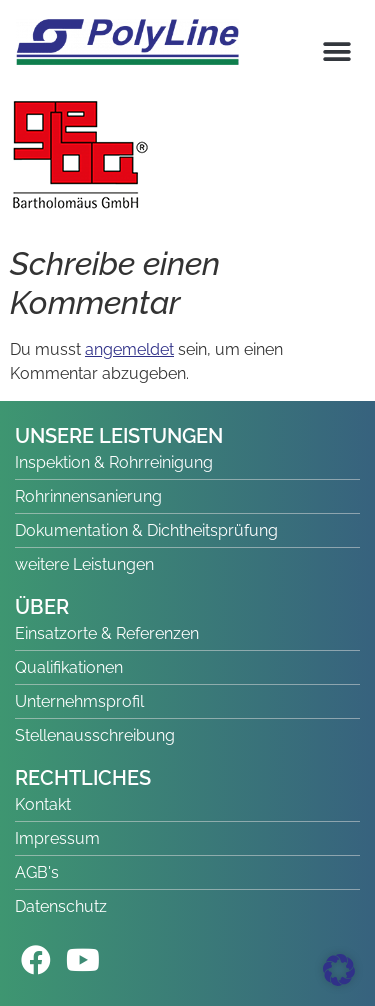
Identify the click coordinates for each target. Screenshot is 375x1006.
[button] (336, 51)
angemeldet (129, 349)
